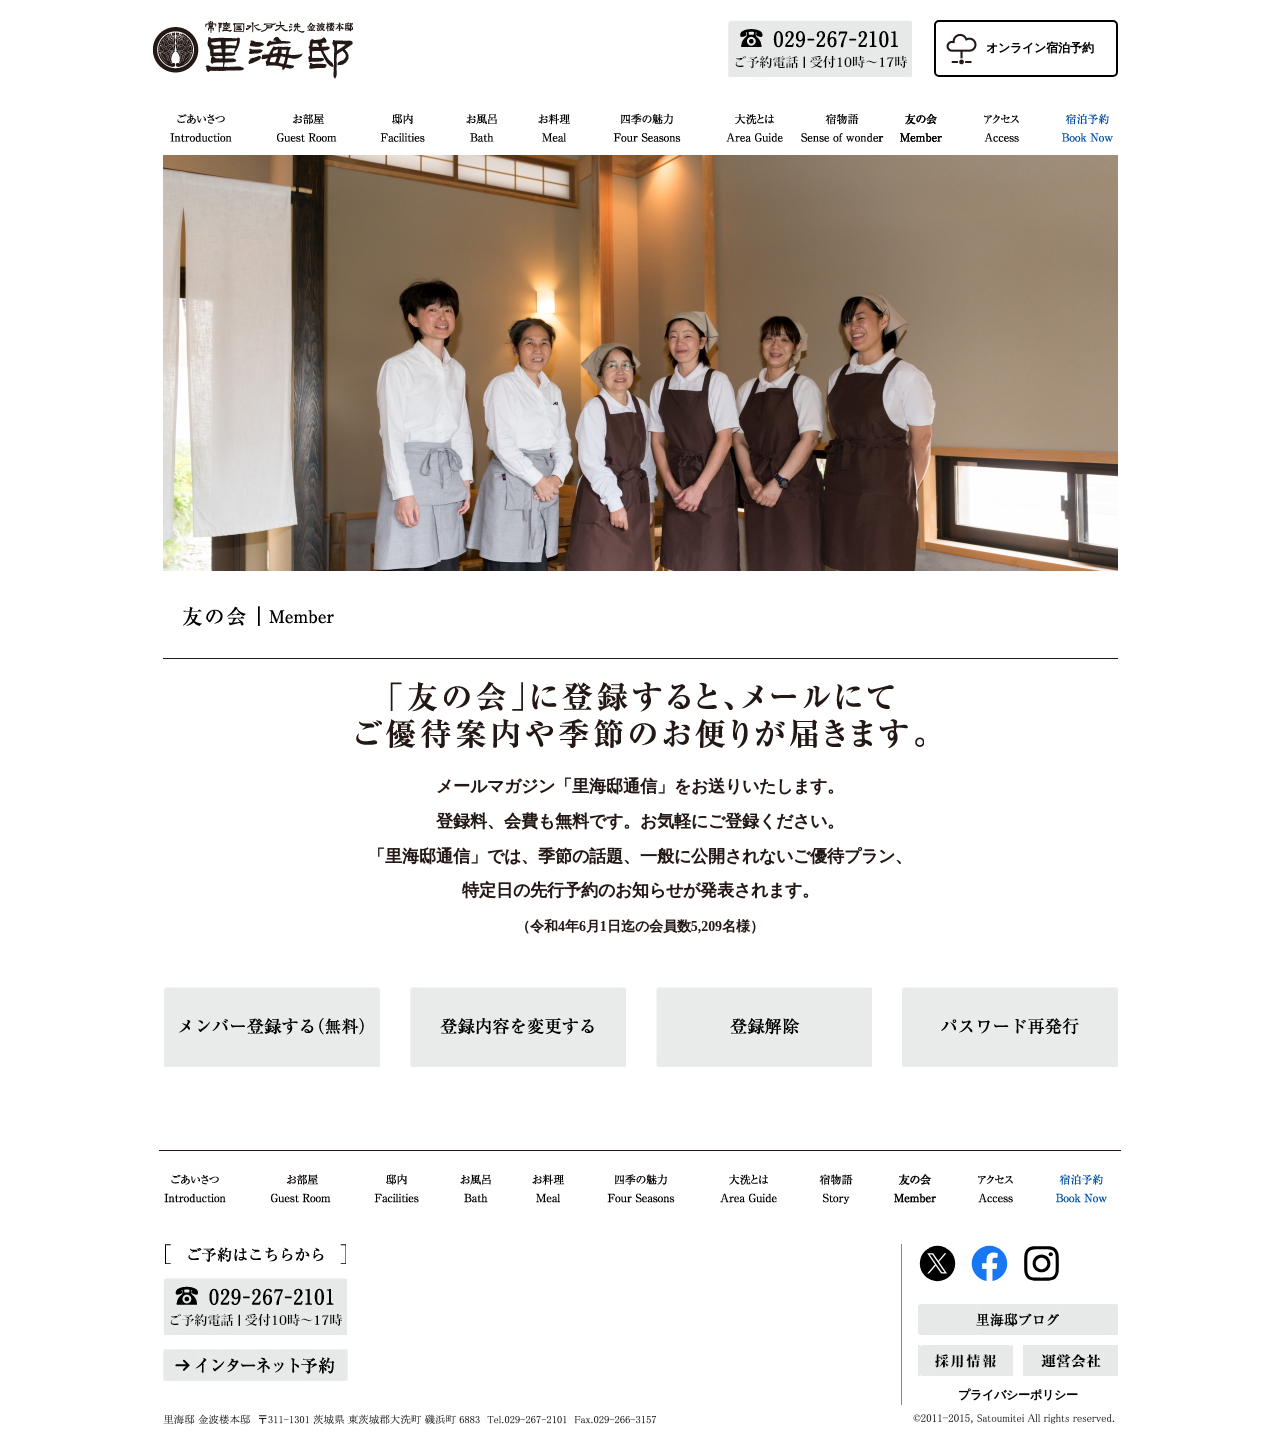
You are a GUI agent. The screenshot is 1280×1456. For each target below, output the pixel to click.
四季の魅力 (647, 125)
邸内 (401, 125)
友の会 (920, 125)
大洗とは (754, 125)
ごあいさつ (208, 125)
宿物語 (841, 125)
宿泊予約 (1079, 125)
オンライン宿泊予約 (1040, 48)
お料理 (554, 125)
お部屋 (306, 125)
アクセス (1001, 125)
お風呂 (481, 125)
